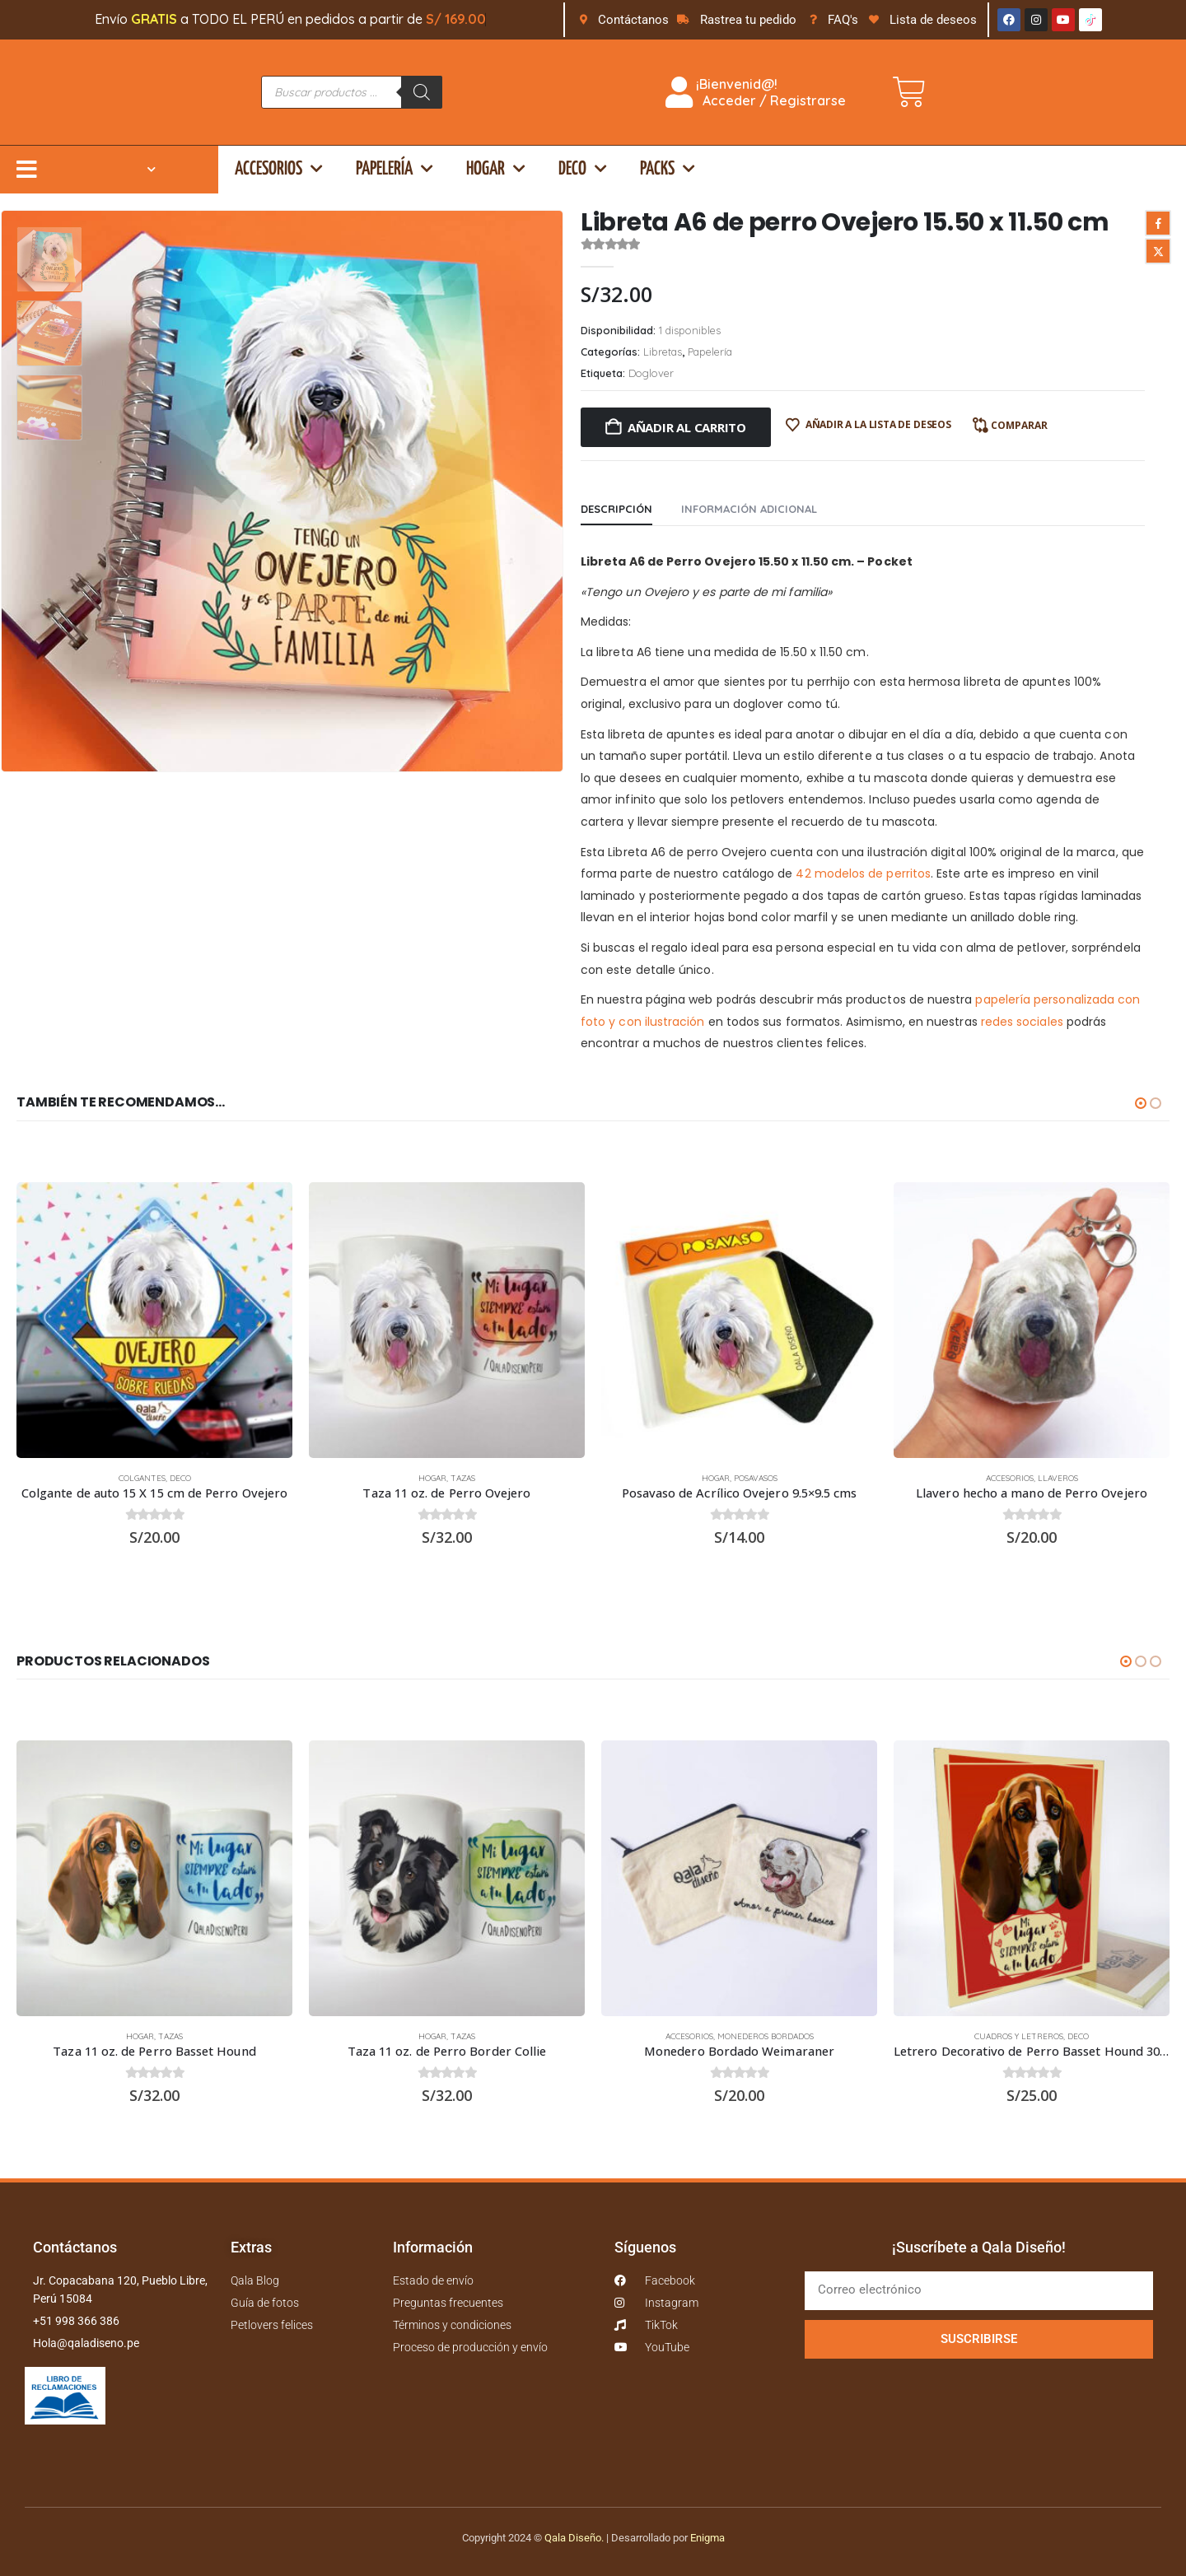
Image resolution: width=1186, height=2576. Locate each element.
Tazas (463, 1478)
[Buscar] (421, 92)
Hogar (495, 169)
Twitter (1158, 251)
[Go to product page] (154, 1320)
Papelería (394, 169)
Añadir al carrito (687, 427)
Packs (667, 169)
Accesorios (279, 169)
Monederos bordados (765, 2036)
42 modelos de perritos (863, 873)
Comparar (1019, 425)
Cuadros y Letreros (1018, 2036)
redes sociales (1022, 1021)
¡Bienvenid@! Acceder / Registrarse (755, 92)
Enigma (707, 2538)
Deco (582, 169)
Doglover (651, 373)
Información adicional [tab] (749, 508)
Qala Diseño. (574, 2538)
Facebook (1158, 223)
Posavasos (755, 1478)
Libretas (662, 351)
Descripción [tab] (616, 508)
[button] (1140, 1103)
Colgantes (142, 1478)
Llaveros (1058, 1478)
